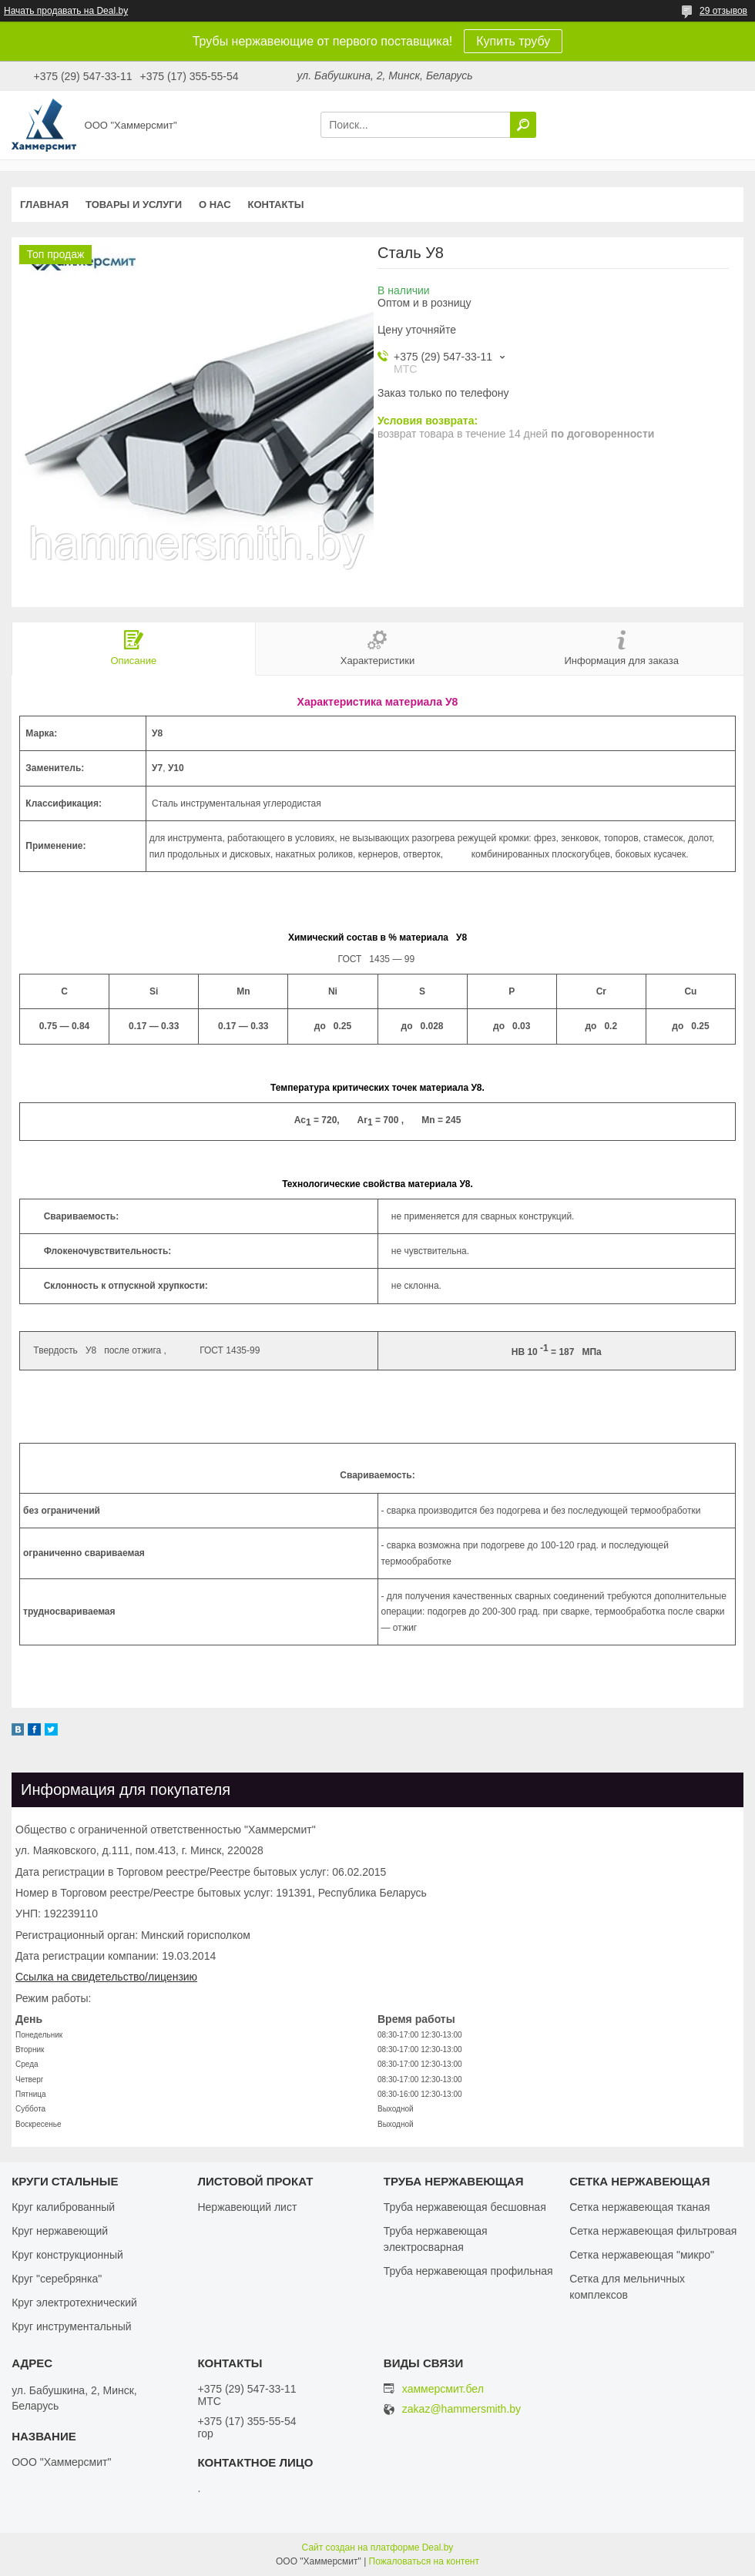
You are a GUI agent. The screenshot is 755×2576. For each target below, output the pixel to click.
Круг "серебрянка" (57, 2278)
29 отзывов (723, 10)
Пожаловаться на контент (424, 2561)
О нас (215, 204)
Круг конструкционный (67, 2255)
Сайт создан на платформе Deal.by (378, 2547)
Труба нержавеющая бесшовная (465, 2207)
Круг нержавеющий (60, 2231)
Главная (44, 204)
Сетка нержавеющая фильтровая (653, 2231)
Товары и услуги (134, 204)
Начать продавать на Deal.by (66, 10)
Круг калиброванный (63, 2207)
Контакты (276, 204)
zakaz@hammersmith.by (461, 2409)
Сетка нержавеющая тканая (639, 2207)
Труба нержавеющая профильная (468, 2271)
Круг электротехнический (74, 2302)
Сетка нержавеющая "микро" (641, 2255)
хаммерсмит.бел (443, 2389)
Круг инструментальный (71, 2326)
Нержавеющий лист (247, 2207)
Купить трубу (513, 41)
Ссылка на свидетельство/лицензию (106, 1977)
